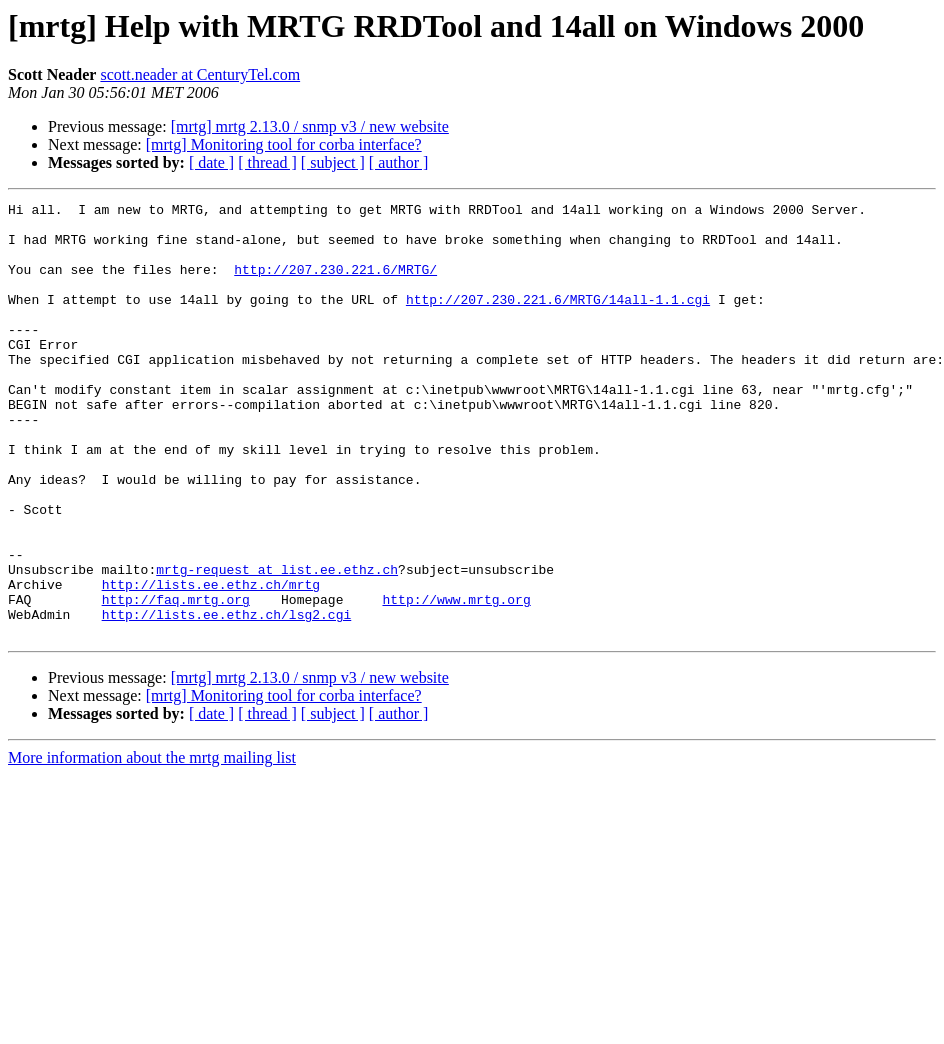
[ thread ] (267, 162)
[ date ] (211, 162)
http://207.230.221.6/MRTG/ (335, 284)
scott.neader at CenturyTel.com (200, 74)
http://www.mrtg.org (456, 680)
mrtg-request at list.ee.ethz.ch (277, 644)
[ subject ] (333, 162)
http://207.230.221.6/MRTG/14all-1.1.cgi (558, 320)
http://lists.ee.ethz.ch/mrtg (211, 662)
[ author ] (399, 162)
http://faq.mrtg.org (176, 680)
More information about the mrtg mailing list (152, 844)
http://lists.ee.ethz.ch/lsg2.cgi (227, 698)
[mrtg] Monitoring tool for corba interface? (284, 144)
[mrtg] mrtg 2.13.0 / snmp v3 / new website (310, 126)
